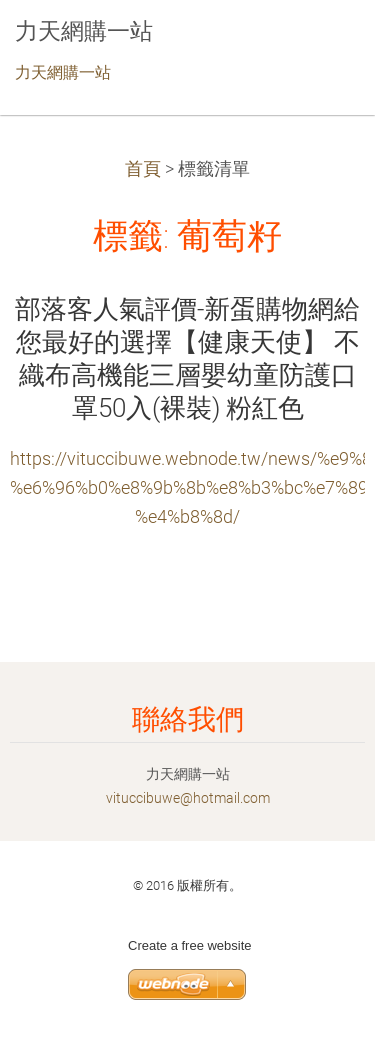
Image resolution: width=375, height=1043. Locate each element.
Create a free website (190, 945)
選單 (320, 45)
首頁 (143, 169)
